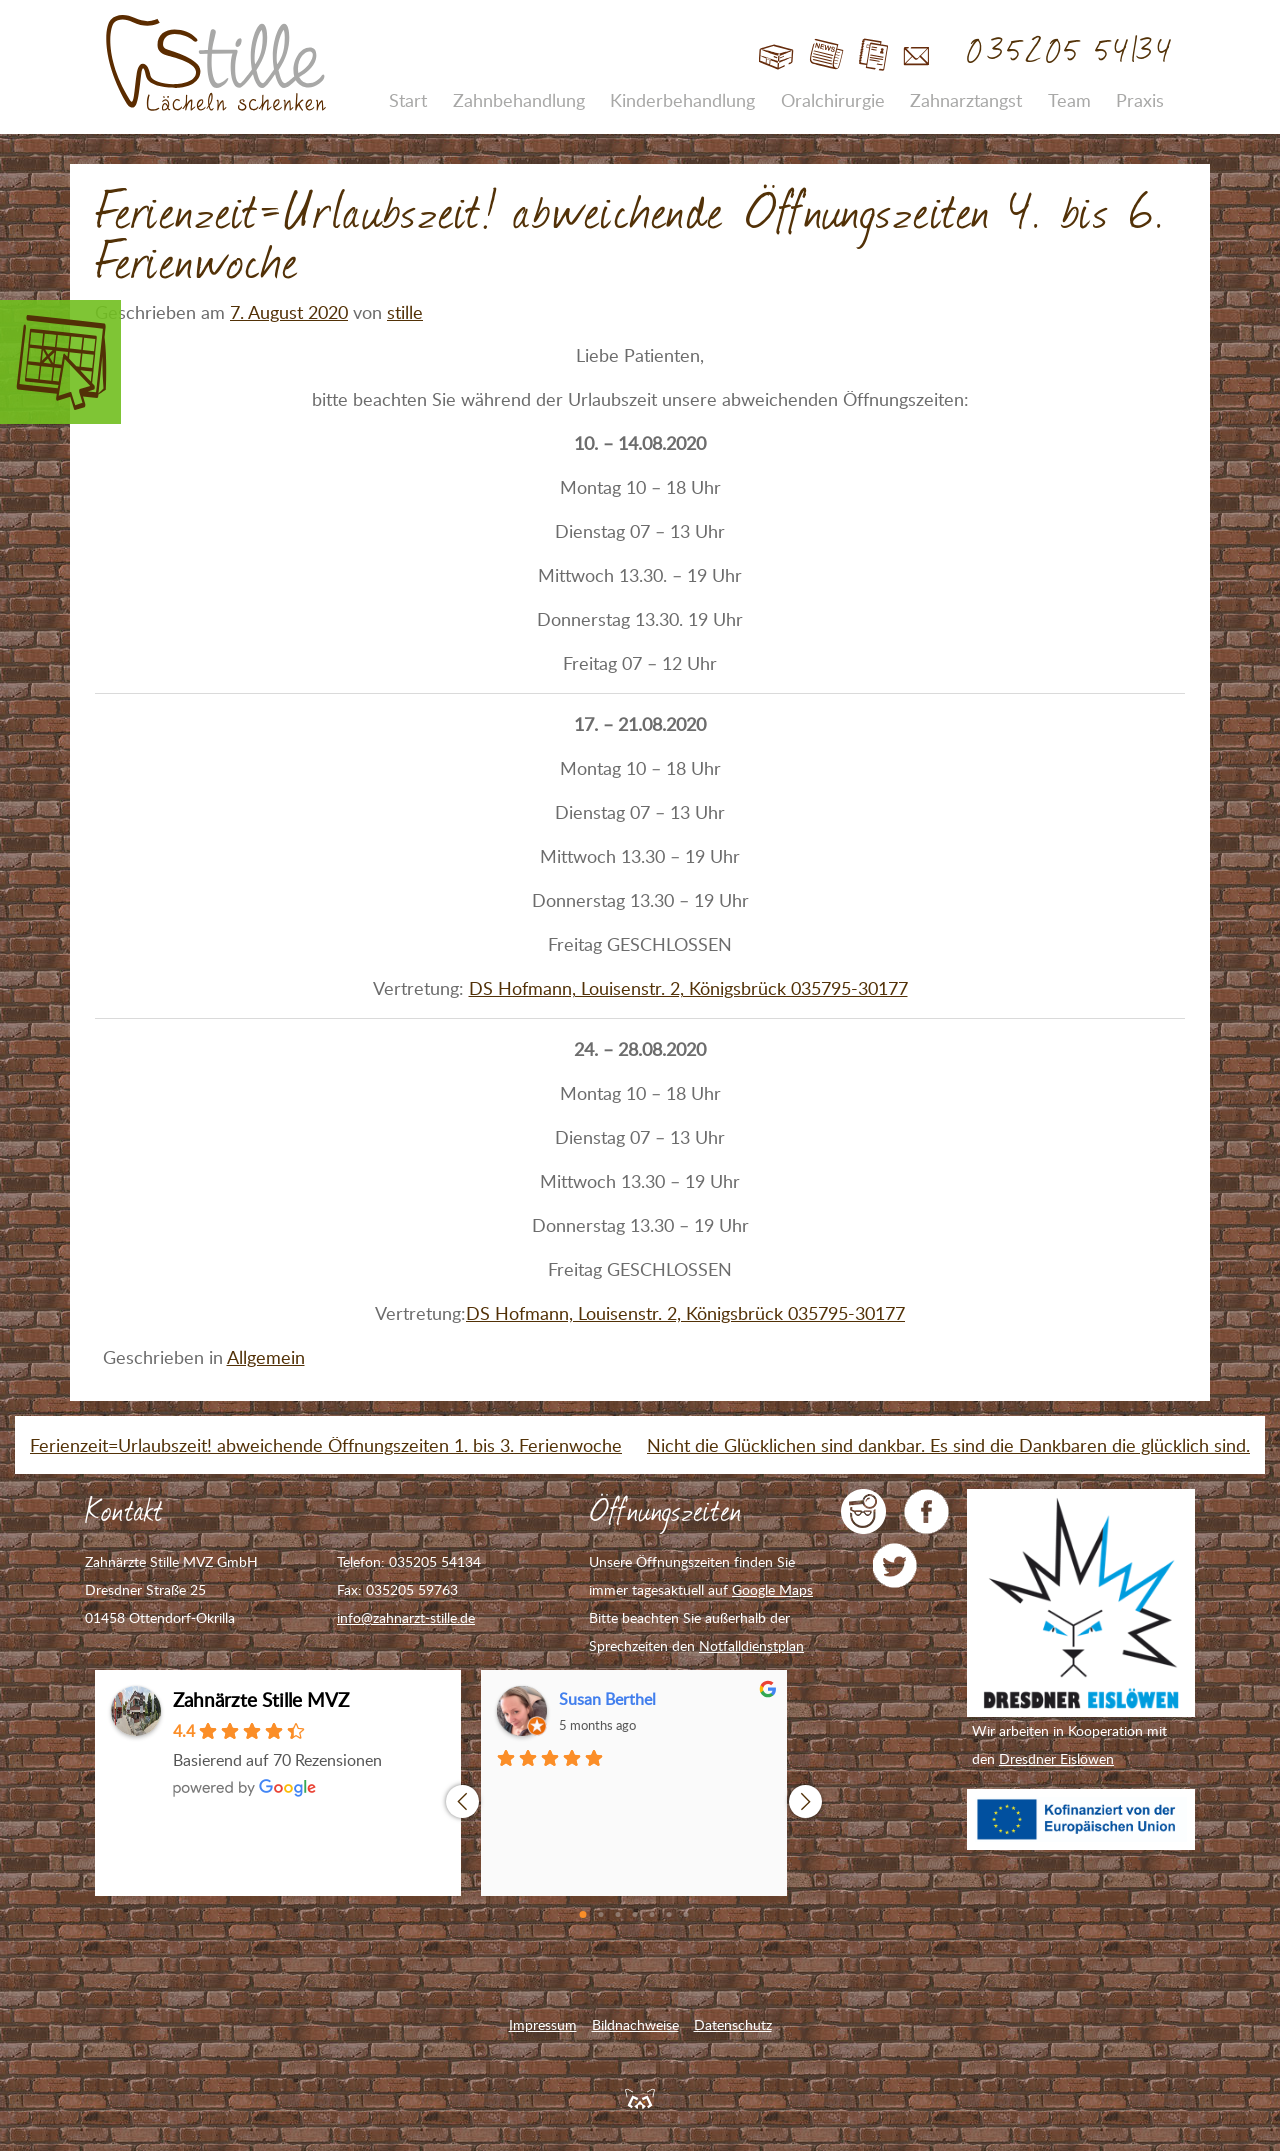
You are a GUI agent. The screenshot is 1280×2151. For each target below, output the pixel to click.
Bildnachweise (635, 2024)
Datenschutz (733, 2024)
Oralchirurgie (833, 100)
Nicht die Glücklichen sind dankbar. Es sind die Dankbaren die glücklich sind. (948, 1445)
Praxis (1140, 100)
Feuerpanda (640, 2098)
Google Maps (772, 1589)
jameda (863, 1511)
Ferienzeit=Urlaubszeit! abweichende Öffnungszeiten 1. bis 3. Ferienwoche (326, 1445)
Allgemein (266, 1357)
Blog (826, 55)
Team (1069, 100)
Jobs (873, 55)
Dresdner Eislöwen (1056, 1758)
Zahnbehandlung (519, 100)
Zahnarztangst (966, 100)
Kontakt (916, 55)
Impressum (543, 2024)
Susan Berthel (607, 1699)
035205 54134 (1070, 52)
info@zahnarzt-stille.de (406, 1617)
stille (405, 312)
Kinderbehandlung (682, 100)
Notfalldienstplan (751, 1645)
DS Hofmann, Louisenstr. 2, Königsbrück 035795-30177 (688, 988)
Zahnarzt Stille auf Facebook (926, 1511)
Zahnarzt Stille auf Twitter (895, 1565)
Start (776, 55)
